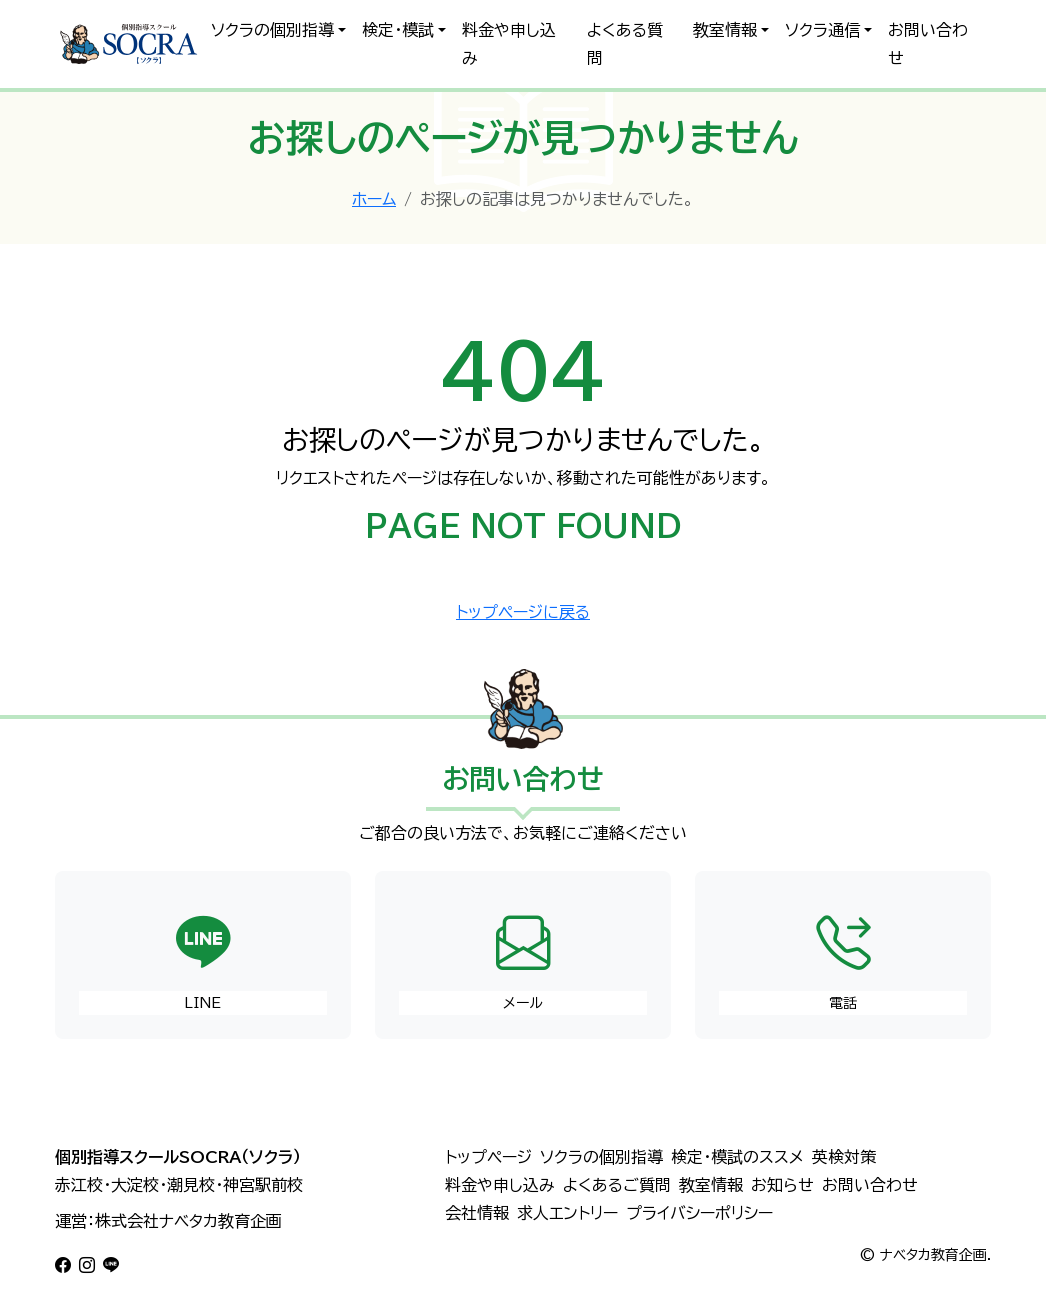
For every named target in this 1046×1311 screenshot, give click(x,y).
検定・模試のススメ (737, 1157)
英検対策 (844, 1157)
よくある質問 (625, 44)
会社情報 (477, 1213)
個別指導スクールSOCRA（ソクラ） (178, 1157)
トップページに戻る (523, 612)
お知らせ (782, 1185)
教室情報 (725, 30)
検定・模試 (398, 30)
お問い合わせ (928, 44)
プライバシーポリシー (699, 1213)
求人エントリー (567, 1213)
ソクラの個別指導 (272, 30)
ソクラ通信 (822, 30)
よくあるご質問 (617, 1185)
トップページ (488, 1157)
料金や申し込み (509, 44)
